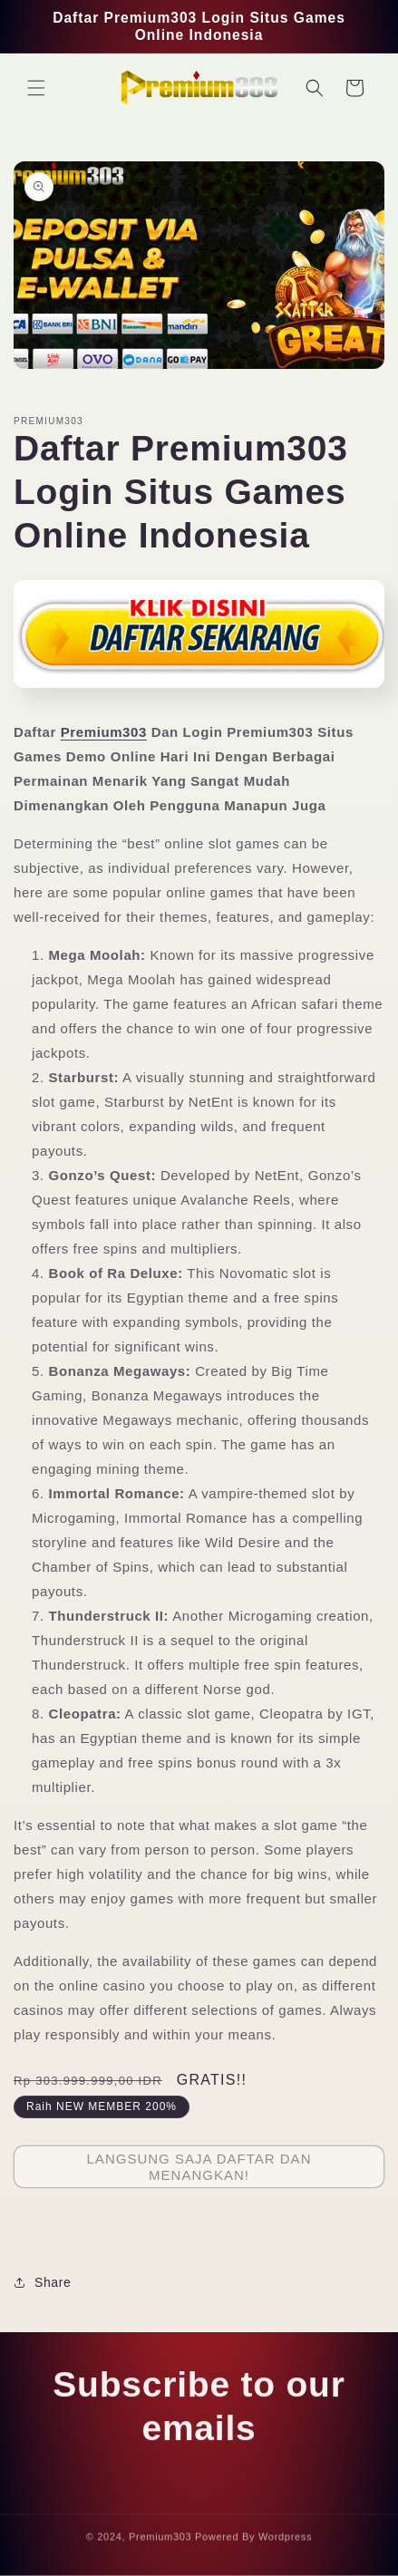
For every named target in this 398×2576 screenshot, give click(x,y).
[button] (36, 88)
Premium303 (104, 732)
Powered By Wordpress (253, 2540)
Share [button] (42, 2282)
